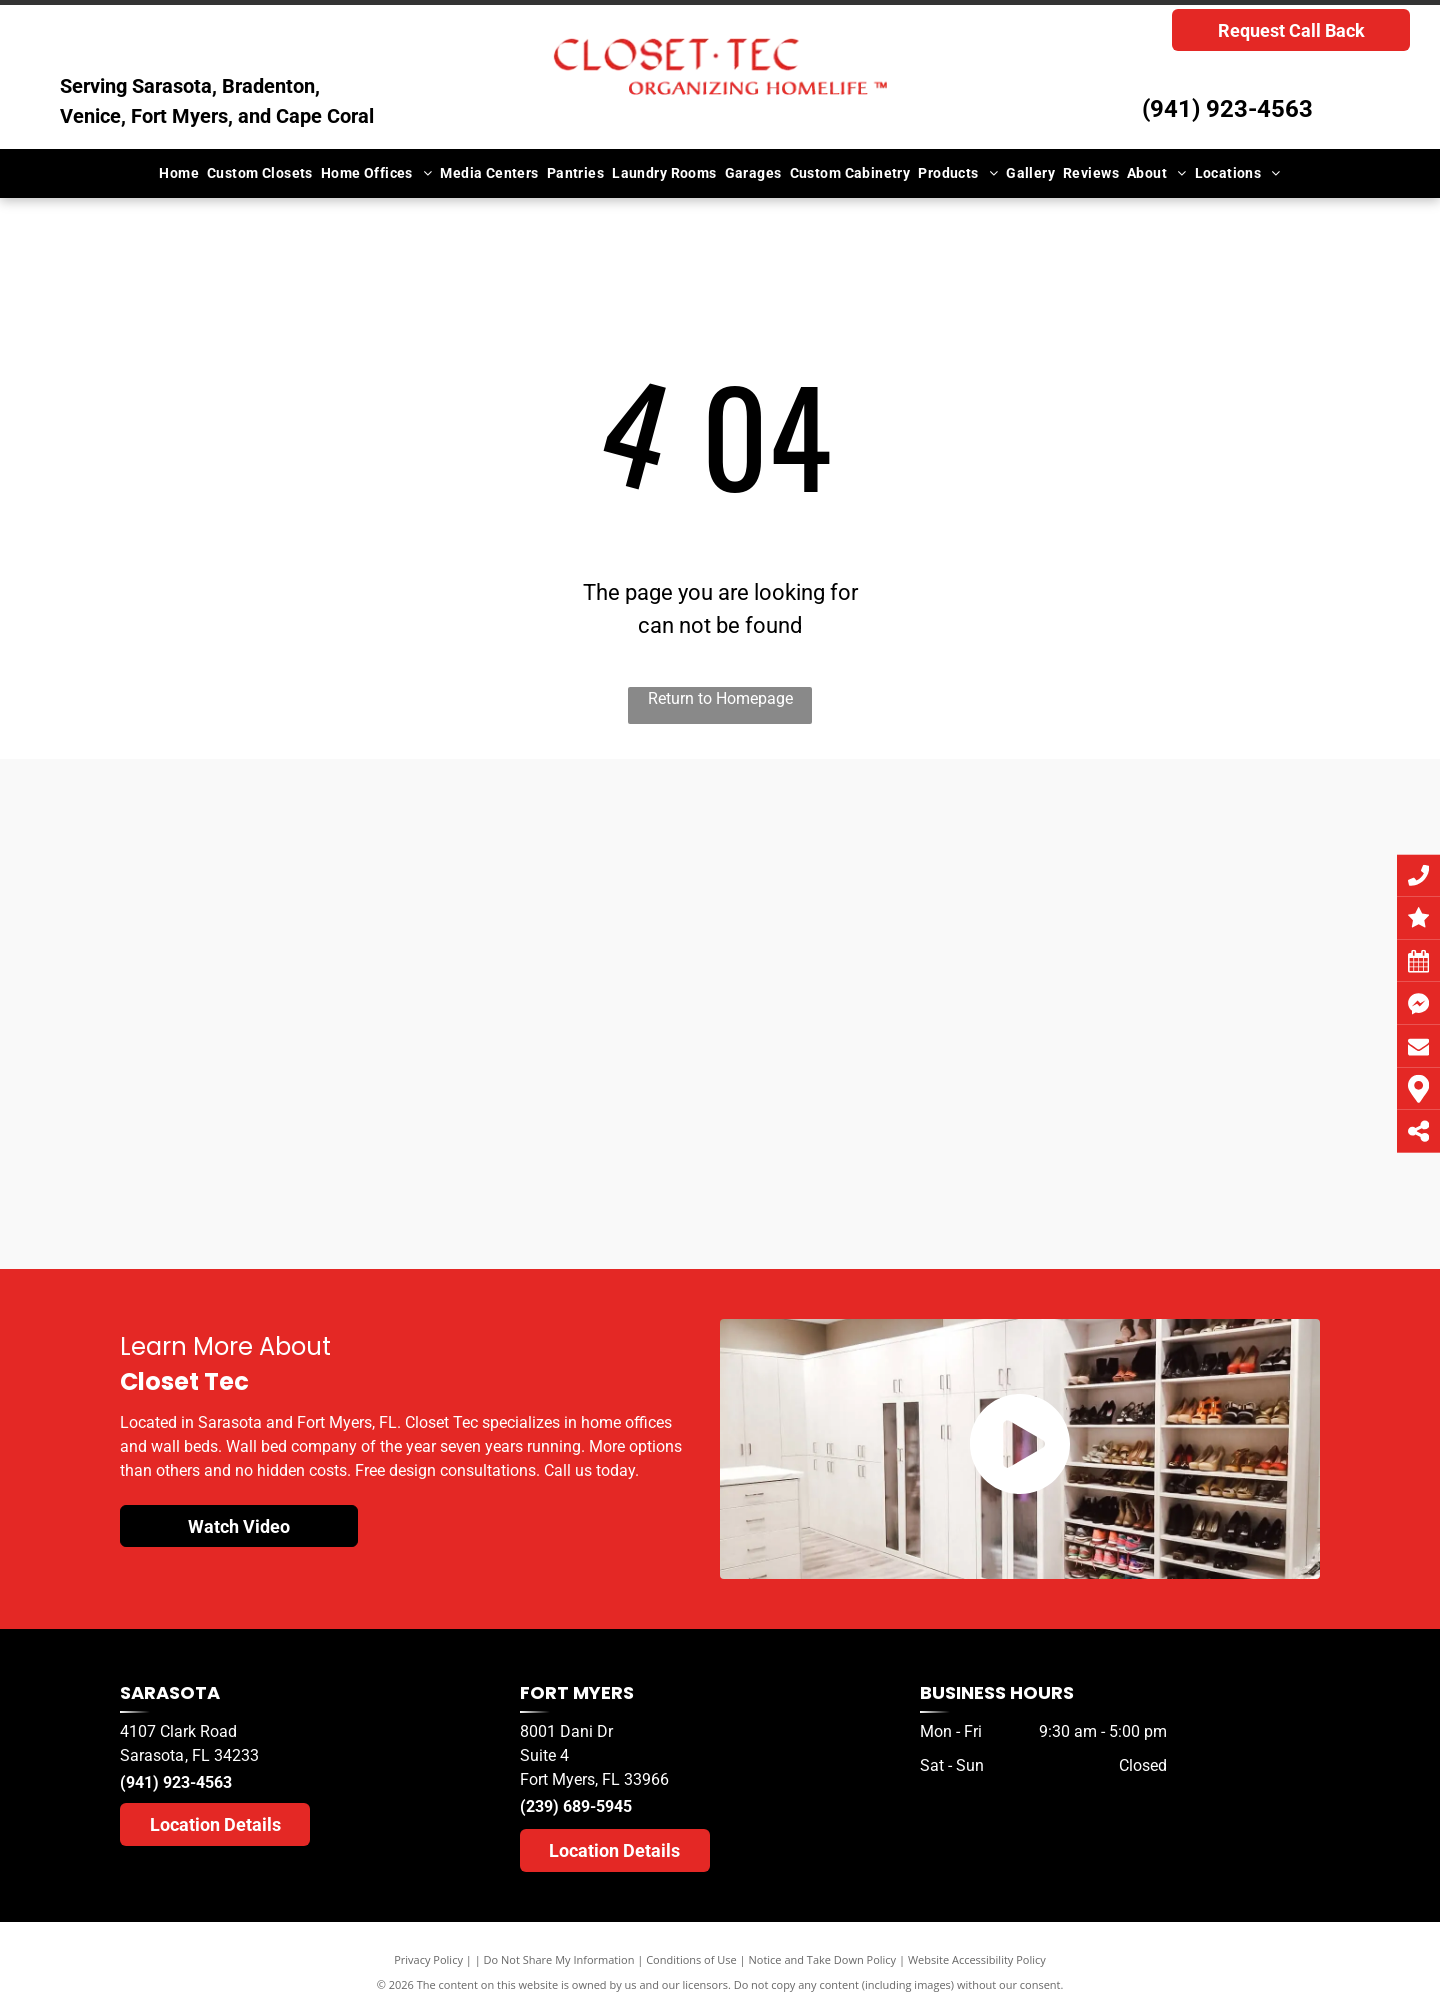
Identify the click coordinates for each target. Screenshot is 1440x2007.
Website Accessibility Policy (977, 1959)
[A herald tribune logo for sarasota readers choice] (308, 1051)
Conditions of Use (691, 1959)
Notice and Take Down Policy (823, 1959)
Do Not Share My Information (559, 1959)
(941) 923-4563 (1227, 109)
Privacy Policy (428, 1959)
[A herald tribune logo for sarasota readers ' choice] (582, 1098)
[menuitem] (179, 173)
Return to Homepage (720, 698)
